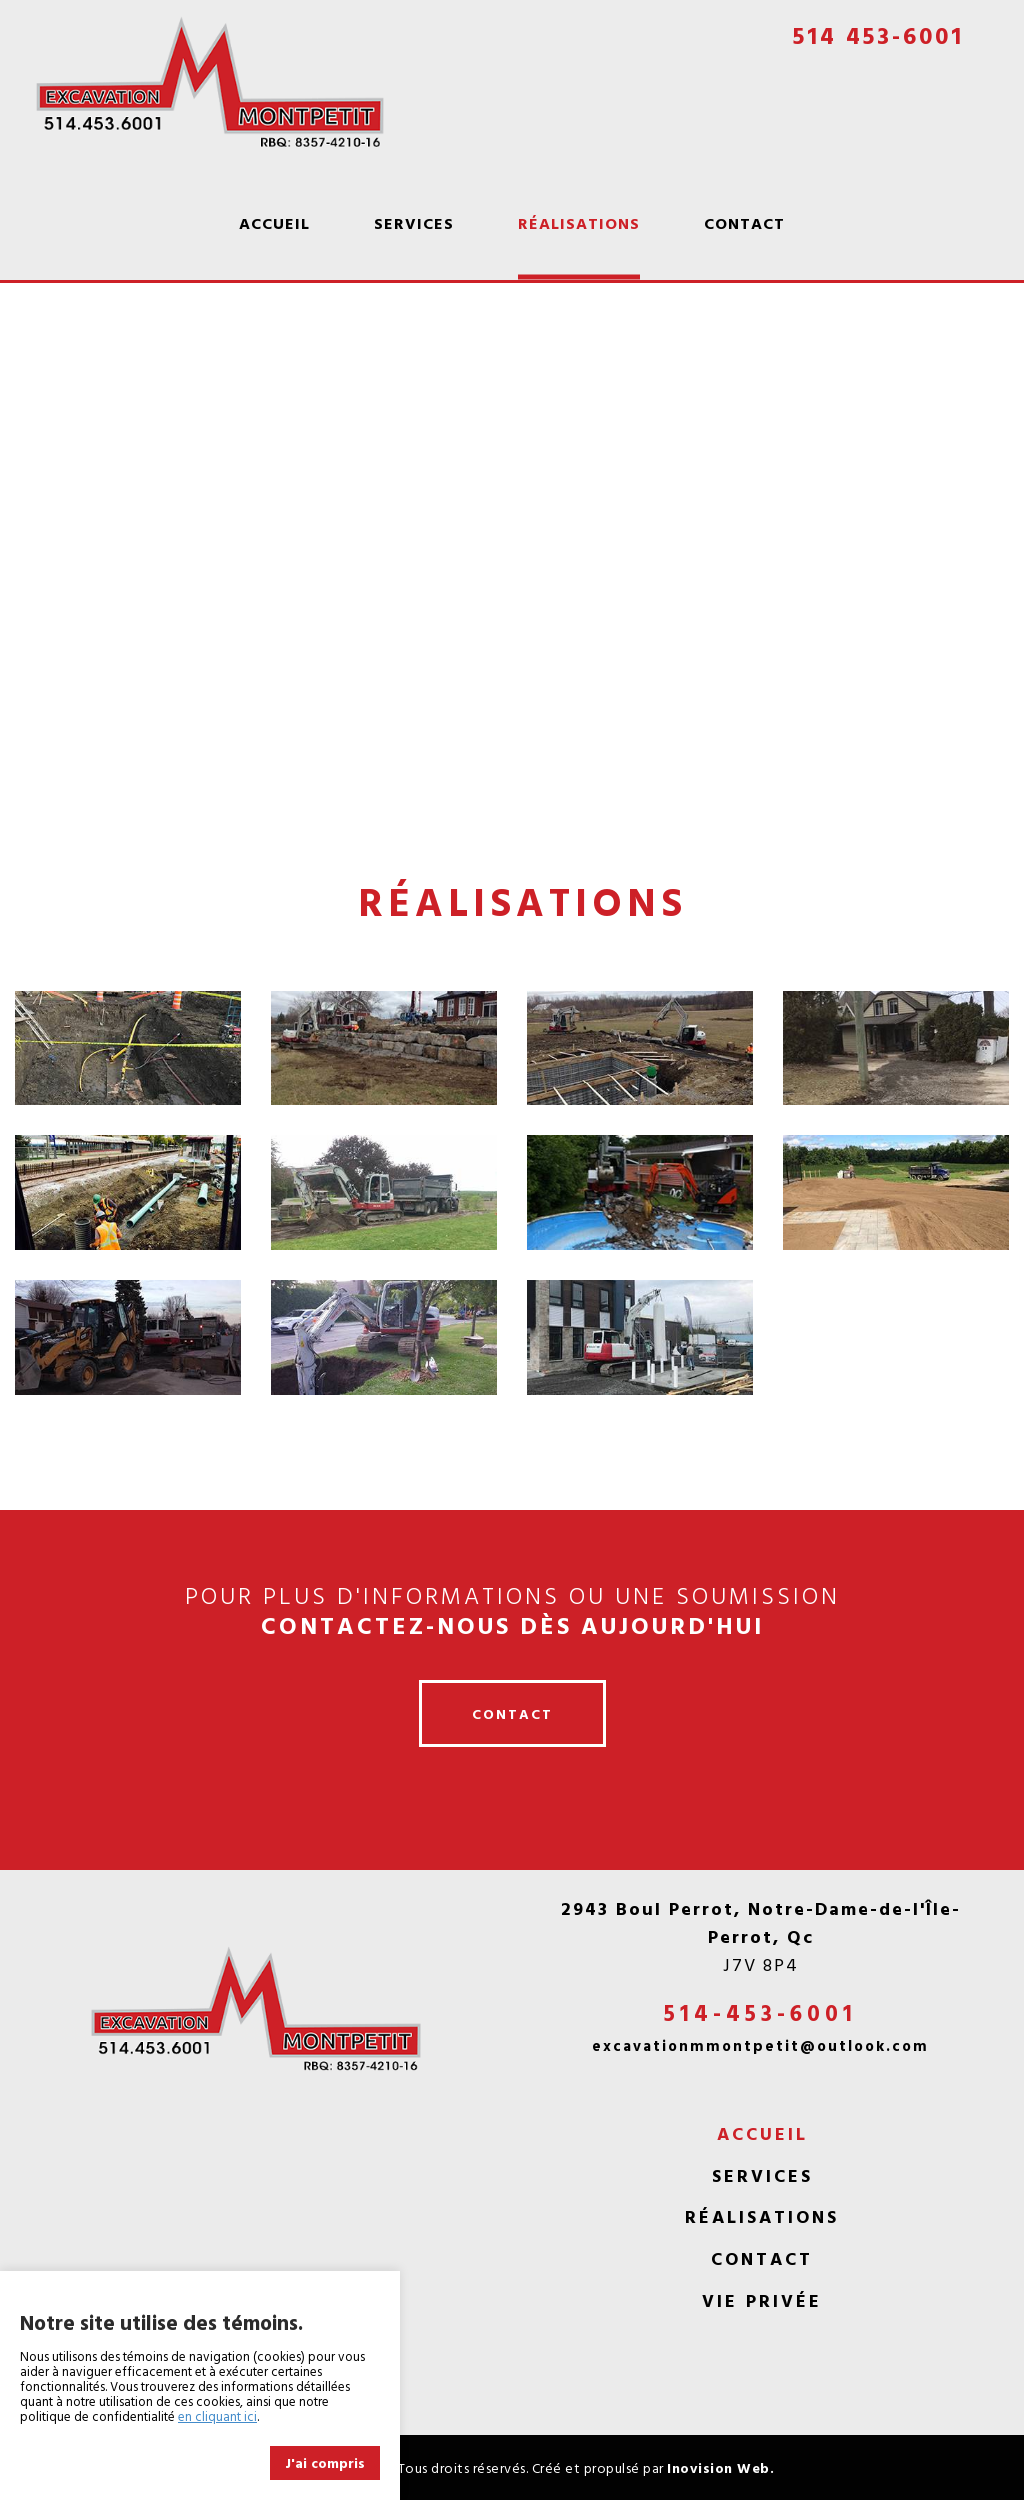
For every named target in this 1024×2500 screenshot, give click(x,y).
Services (414, 223)
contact (512, 1713)
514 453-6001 (878, 35)
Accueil (274, 223)
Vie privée (762, 2301)
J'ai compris (325, 2462)
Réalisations (579, 223)
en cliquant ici (217, 2416)
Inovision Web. (720, 2467)
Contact (744, 223)
